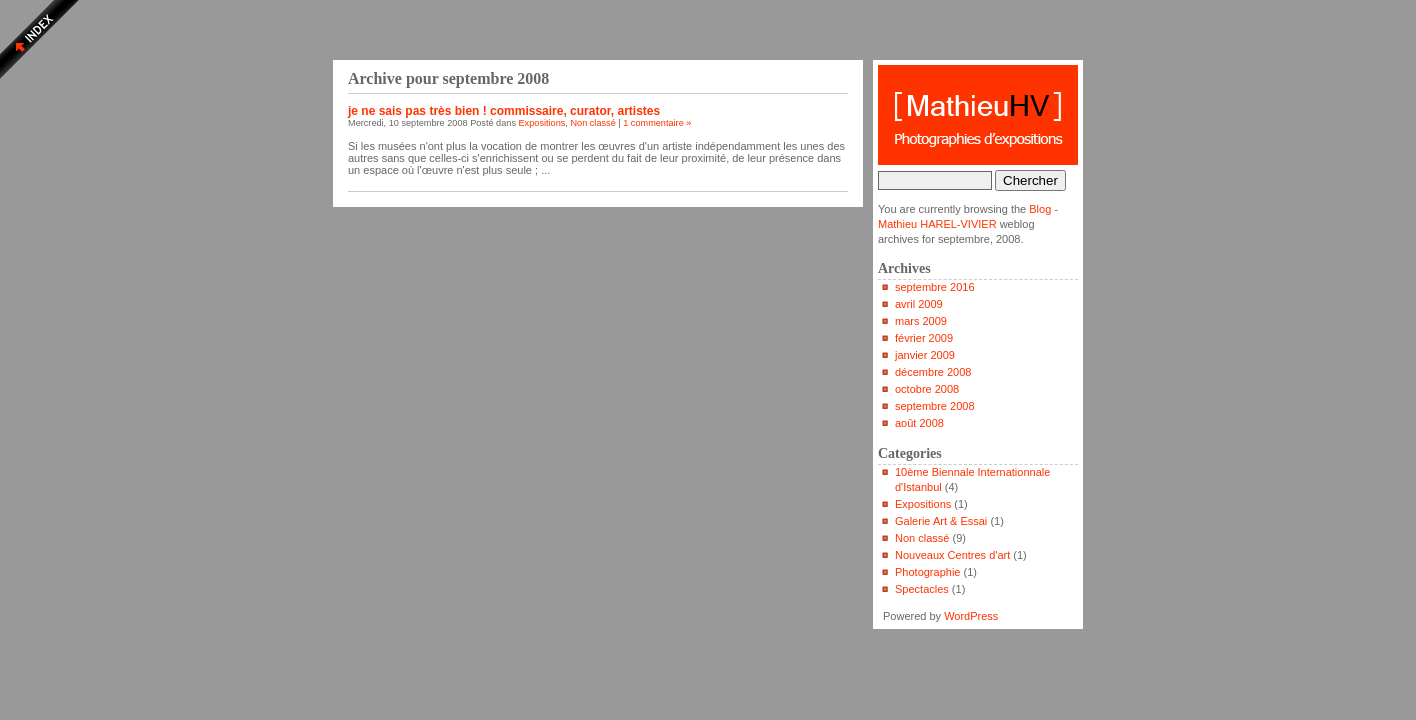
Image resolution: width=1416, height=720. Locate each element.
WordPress (971, 616)
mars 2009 (921, 321)
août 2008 (919, 423)
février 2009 (924, 338)
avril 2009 (919, 304)
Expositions (542, 123)
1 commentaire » (657, 123)
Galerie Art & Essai (941, 521)
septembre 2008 (935, 406)
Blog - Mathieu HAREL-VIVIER (978, 115)
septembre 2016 (935, 287)
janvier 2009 (925, 355)
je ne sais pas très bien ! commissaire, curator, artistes (504, 111)
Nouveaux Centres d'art (952, 555)
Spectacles (922, 589)
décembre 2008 (933, 372)
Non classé (592, 123)
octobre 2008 (927, 389)
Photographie (927, 572)
